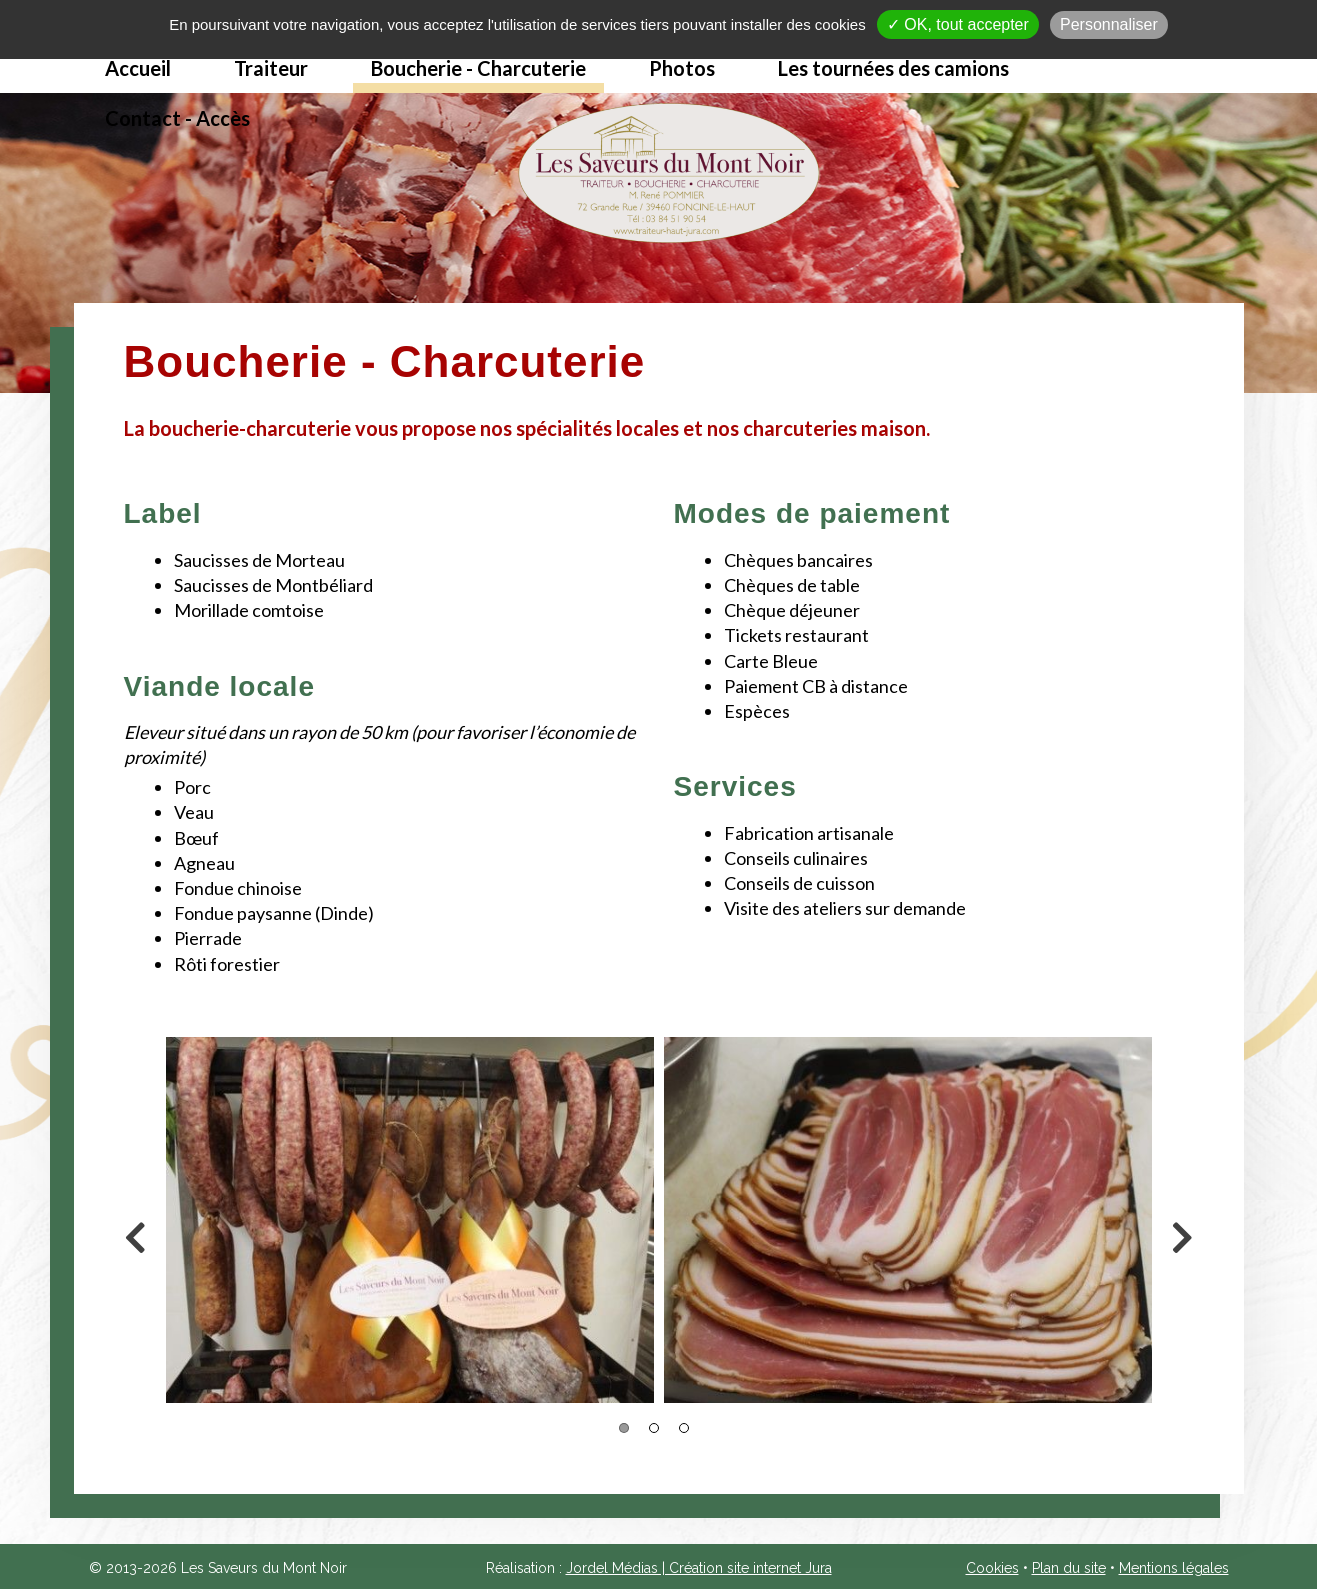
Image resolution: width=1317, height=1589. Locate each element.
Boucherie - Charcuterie (478, 68)
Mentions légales (1174, 1568)
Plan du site (1069, 1568)
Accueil (138, 68)
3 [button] (684, 1428)
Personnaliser (1109, 24)
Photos (682, 68)
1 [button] (624, 1428)
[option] (410, 1220)
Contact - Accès (177, 118)
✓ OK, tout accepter (958, 24)
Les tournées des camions (893, 68)
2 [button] (654, 1428)
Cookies (992, 1568)
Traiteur (271, 68)
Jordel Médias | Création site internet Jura (699, 1568)
